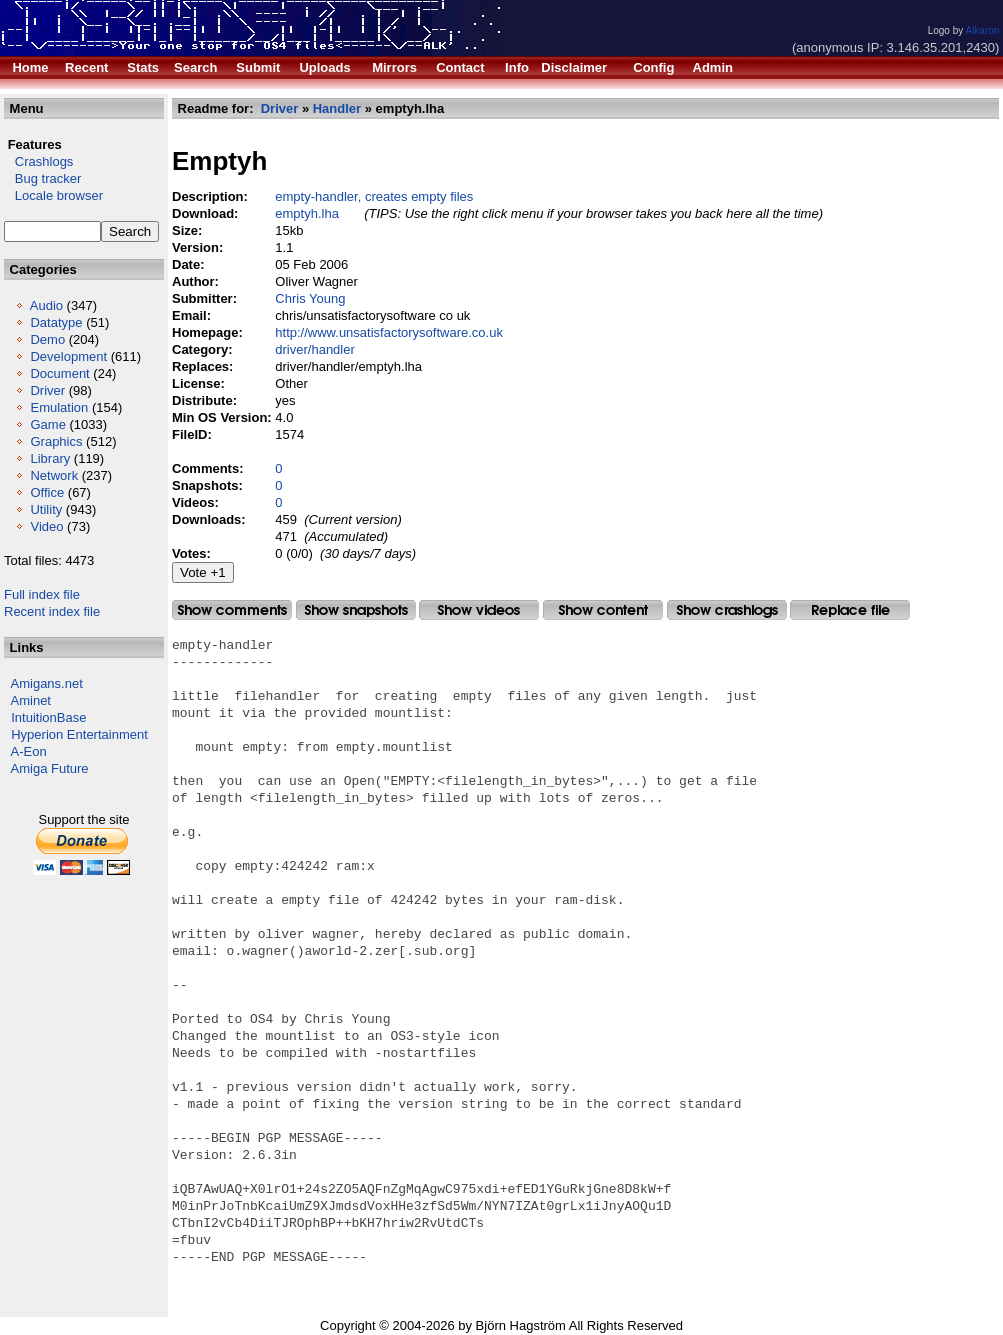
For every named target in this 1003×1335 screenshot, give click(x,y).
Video (46, 526)
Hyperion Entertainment (79, 734)
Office (47, 492)
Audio (46, 305)
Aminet (31, 700)
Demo (47, 339)
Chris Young (310, 298)
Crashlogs (38, 161)
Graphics (56, 441)
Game (47, 424)
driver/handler (315, 349)
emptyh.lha (307, 213)
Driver (47, 390)
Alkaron (982, 30)
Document (59, 373)
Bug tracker (42, 178)
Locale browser (53, 195)
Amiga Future (50, 768)
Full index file (42, 594)
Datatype (56, 322)
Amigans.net (47, 683)
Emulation (59, 407)
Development (68, 356)
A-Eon (29, 751)
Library (50, 458)
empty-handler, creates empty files (374, 196)
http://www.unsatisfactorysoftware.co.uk (389, 332)
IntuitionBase (48, 717)
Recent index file (52, 611)
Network (54, 475)
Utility (46, 509)
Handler (337, 108)
